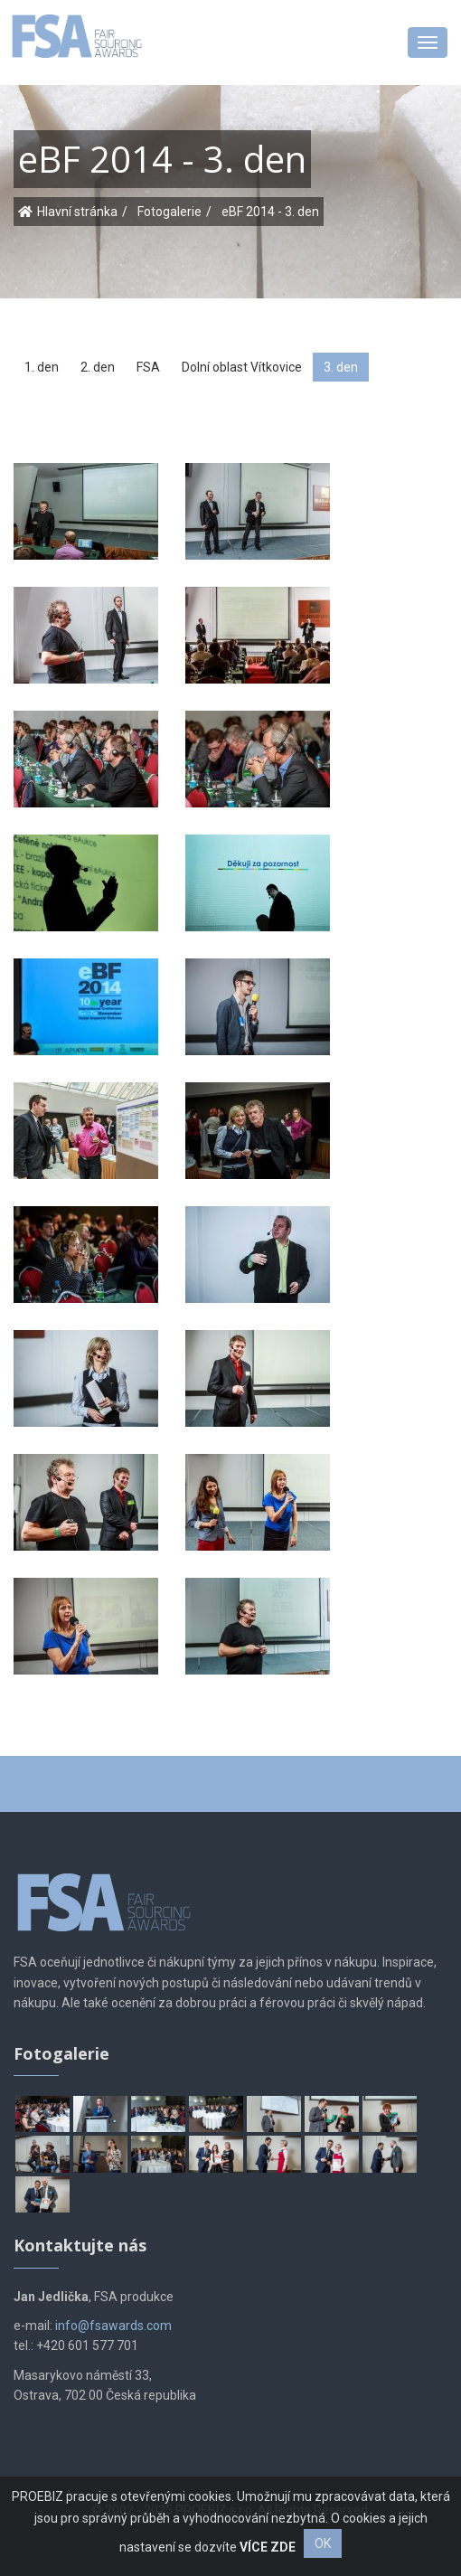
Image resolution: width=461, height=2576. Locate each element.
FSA (148, 367)
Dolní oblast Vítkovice (242, 367)
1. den (41, 367)
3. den (341, 367)
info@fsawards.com (113, 2325)
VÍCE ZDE (268, 2547)
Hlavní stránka (77, 211)
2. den (97, 367)
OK (323, 2543)
